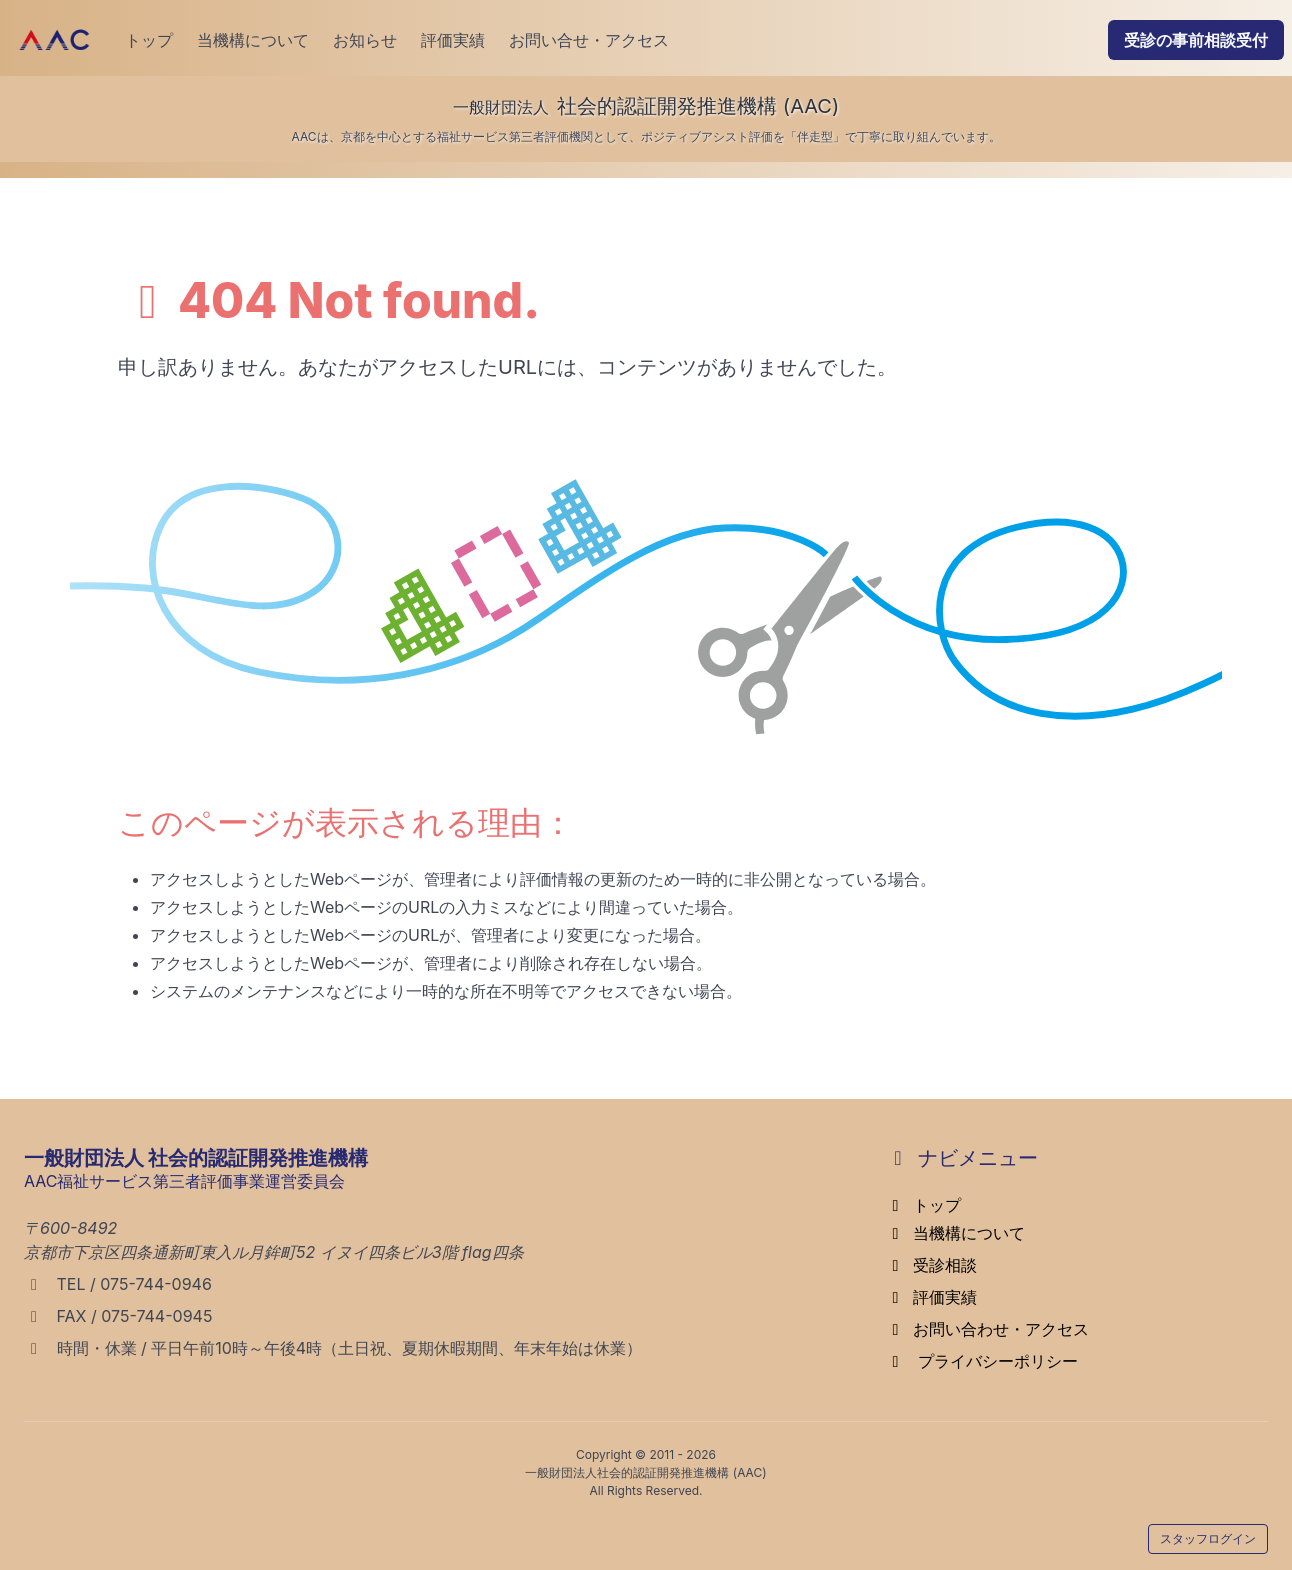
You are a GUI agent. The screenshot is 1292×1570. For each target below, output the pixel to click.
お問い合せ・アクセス (589, 40)
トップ (149, 40)
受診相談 (931, 1265)
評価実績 (453, 40)
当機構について (253, 40)
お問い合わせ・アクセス (987, 1329)
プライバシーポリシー (981, 1361)
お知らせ (365, 40)
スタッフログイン (1208, 1538)
